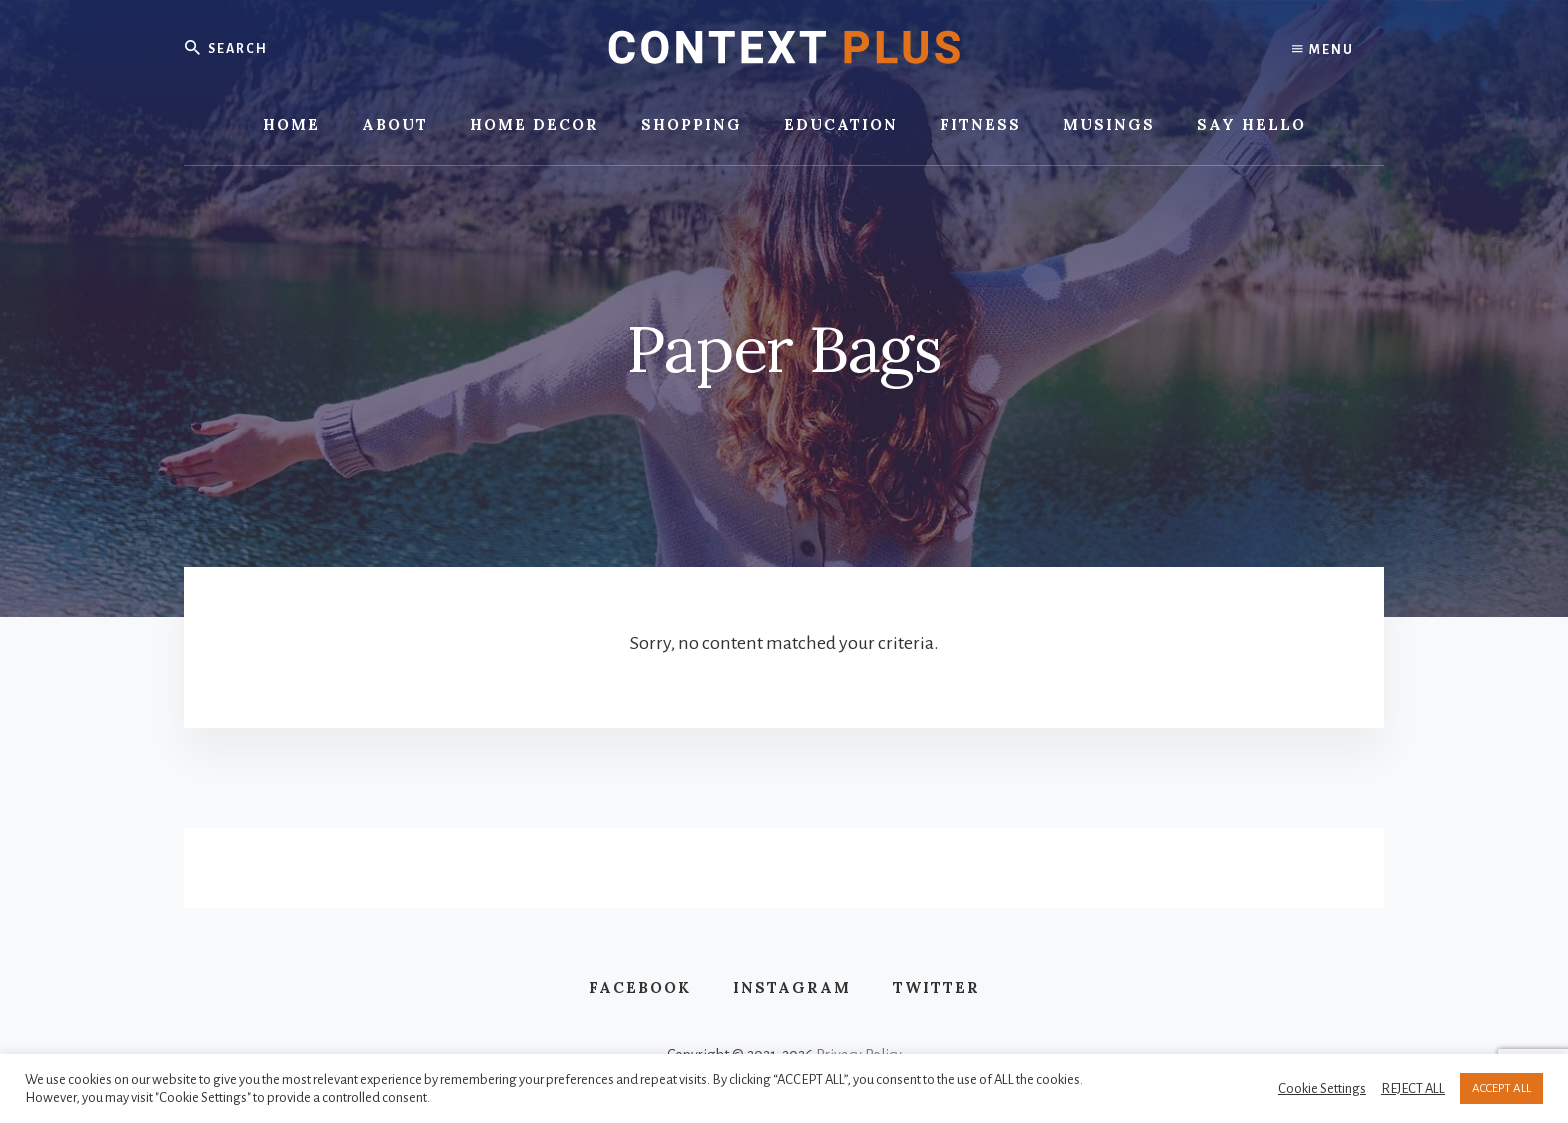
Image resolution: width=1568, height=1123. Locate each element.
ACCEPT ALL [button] (1501, 1088)
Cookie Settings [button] (1322, 1088)
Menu (1323, 50)
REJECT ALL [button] (1413, 1088)
